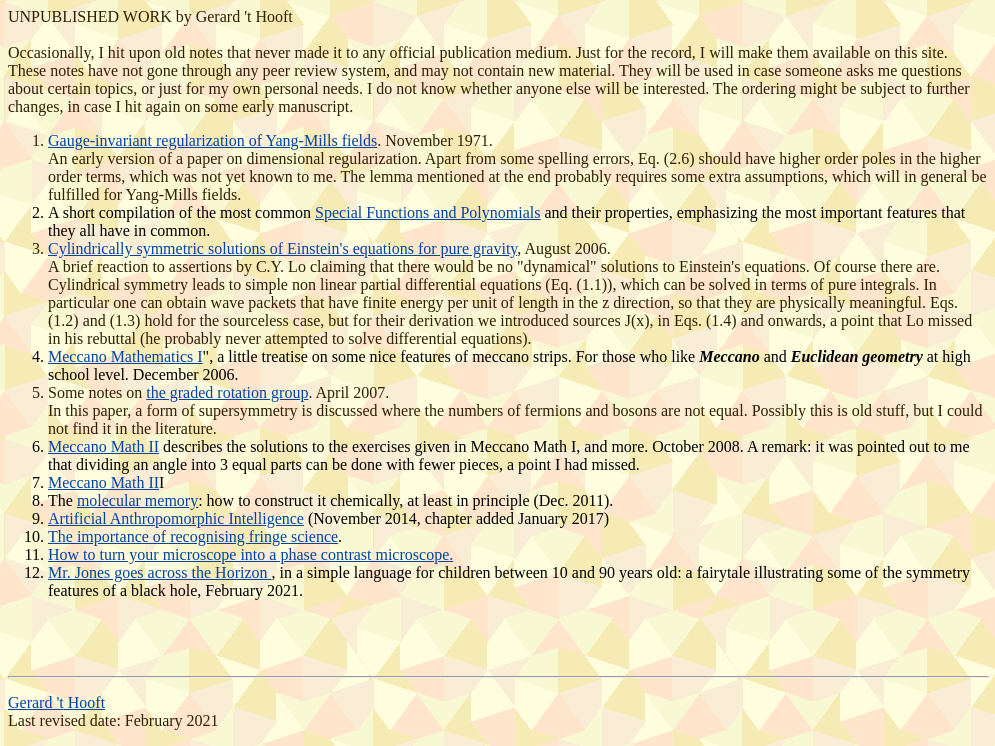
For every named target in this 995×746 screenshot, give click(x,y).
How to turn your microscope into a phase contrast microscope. (250, 554)
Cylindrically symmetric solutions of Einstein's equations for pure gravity (282, 248)
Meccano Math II (103, 446)
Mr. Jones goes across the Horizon (160, 572)
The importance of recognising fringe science (193, 536)
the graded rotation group (227, 392)
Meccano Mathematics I (125, 356)
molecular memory (137, 500)
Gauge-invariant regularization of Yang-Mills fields (212, 140)
